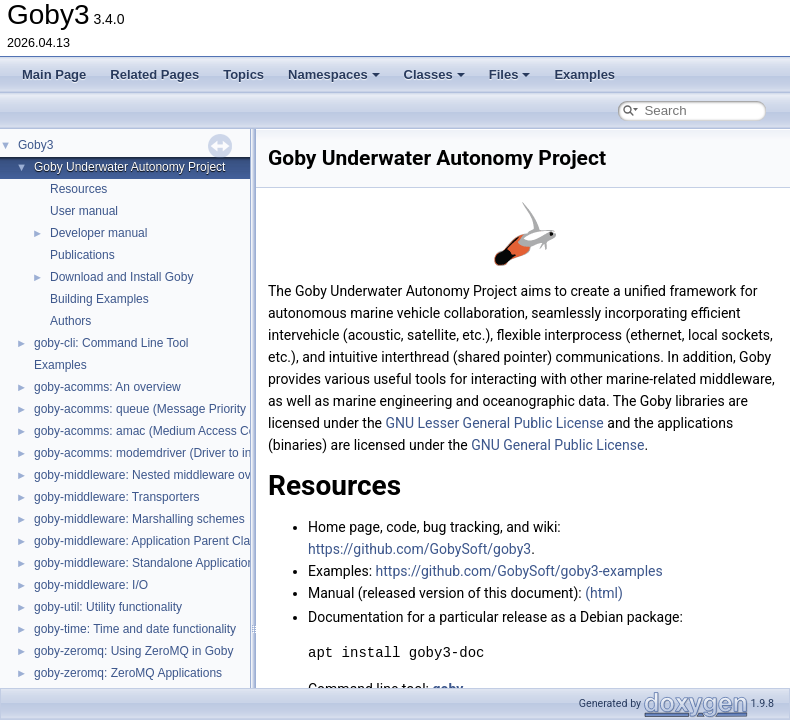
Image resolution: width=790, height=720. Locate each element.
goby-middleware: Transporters (116, 497)
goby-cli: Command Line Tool (111, 343)
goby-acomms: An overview (107, 387)
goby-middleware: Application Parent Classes (154, 541)
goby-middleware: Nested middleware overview (159, 475)
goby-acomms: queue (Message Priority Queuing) (166, 409)
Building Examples (99, 299)
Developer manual (98, 233)
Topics (243, 74)
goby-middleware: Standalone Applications (147, 563)
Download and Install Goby (121, 277)
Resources (78, 189)
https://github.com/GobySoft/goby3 (419, 549)
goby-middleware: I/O (91, 585)
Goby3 (35, 145)
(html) (604, 593)
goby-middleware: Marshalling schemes (139, 519)
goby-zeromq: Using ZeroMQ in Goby (133, 651)
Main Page (54, 74)
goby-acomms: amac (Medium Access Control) (158, 431)
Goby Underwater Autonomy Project (129, 167)
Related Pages (154, 74)
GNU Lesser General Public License (494, 423)
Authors (70, 321)
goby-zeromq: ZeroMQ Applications (128, 673)
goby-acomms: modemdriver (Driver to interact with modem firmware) (218, 453)
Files (510, 74)
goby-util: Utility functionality (108, 607)
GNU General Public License (557, 445)
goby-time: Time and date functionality (135, 629)
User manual (84, 211)
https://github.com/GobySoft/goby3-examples (519, 571)
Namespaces (334, 74)
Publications (82, 255)
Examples (584, 74)
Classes (434, 74)
